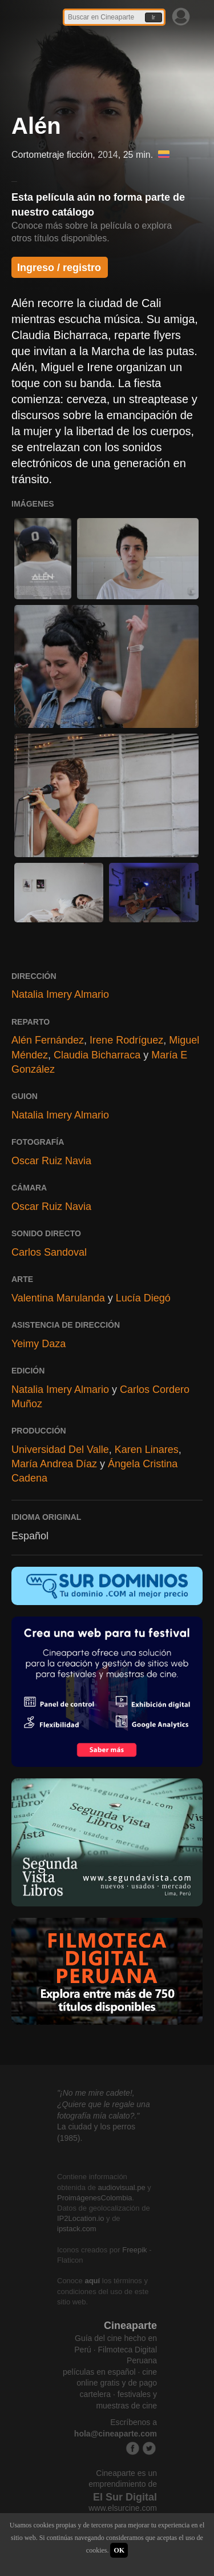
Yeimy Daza (38, 1343)
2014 (108, 155)
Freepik (134, 2249)
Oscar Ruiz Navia (51, 1160)
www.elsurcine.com (122, 2508)
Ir (153, 17)
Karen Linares (147, 1449)
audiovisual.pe (122, 2187)
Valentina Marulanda (58, 1298)
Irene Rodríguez (126, 1040)
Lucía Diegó (143, 1298)
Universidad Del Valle (60, 1449)
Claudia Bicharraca (97, 1055)
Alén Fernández (47, 1040)
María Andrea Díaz (54, 1464)
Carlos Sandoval (49, 1252)
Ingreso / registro (59, 267)
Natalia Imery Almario (60, 994)
